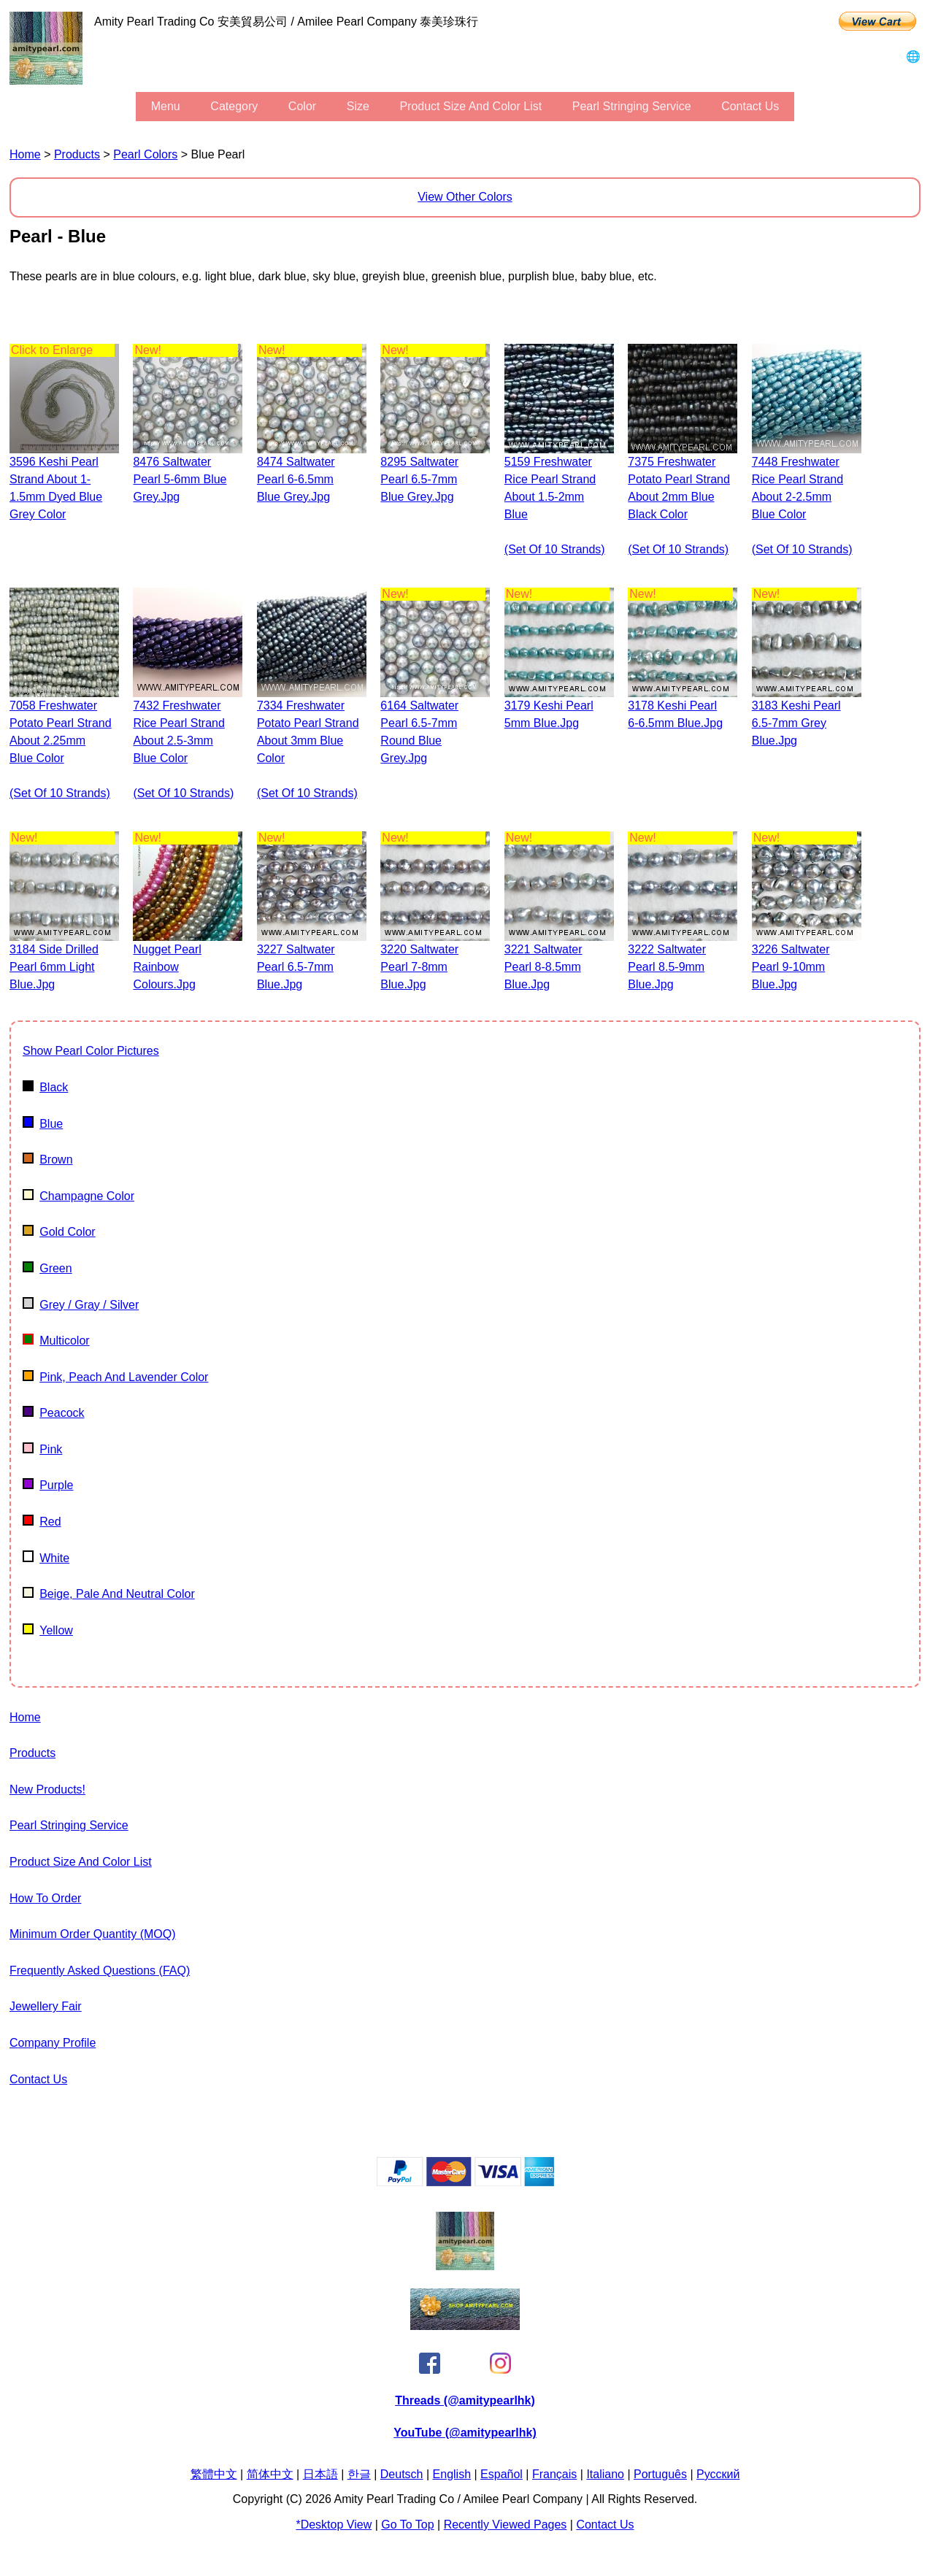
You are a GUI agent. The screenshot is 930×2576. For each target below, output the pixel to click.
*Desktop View (334, 2524)
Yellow (48, 1630)
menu (165, 106)
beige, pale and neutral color (109, 1594)
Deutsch (401, 2474)
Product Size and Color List (470, 106)
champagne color (78, 1196)
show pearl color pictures (91, 1051)
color (302, 106)
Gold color (59, 1232)
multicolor (56, 1340)
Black (45, 1087)
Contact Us (750, 106)
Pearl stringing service (631, 106)
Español (501, 2474)
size (358, 106)
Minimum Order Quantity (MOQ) (92, 1934)
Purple (48, 1485)
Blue (43, 1124)
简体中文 (270, 2474)
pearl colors (145, 154)
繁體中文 (214, 2474)
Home (25, 154)
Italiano (605, 2474)
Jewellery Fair (45, 2006)
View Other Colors (465, 197)
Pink (42, 1449)
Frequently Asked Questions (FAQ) (99, 1970)
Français (554, 2474)
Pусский (717, 2474)
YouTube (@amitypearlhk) (464, 2432)
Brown (48, 1159)
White (46, 1558)
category (234, 106)
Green (47, 1268)
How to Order (45, 1898)
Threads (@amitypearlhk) (465, 2400)
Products (77, 154)
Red (42, 1521)
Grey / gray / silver (81, 1305)
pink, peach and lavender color (115, 1377)
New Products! (47, 1789)
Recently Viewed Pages (505, 2524)
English (452, 2474)
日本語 (320, 2474)
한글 (359, 2474)
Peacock (54, 1413)
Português (660, 2474)
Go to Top (407, 2524)
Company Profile (52, 2043)
